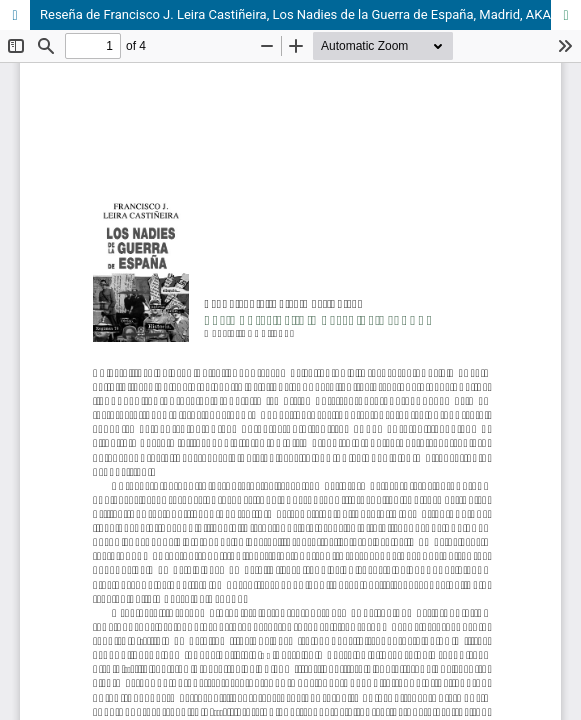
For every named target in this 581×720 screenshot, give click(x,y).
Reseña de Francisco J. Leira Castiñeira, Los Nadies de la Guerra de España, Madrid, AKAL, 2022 (310, 14)
